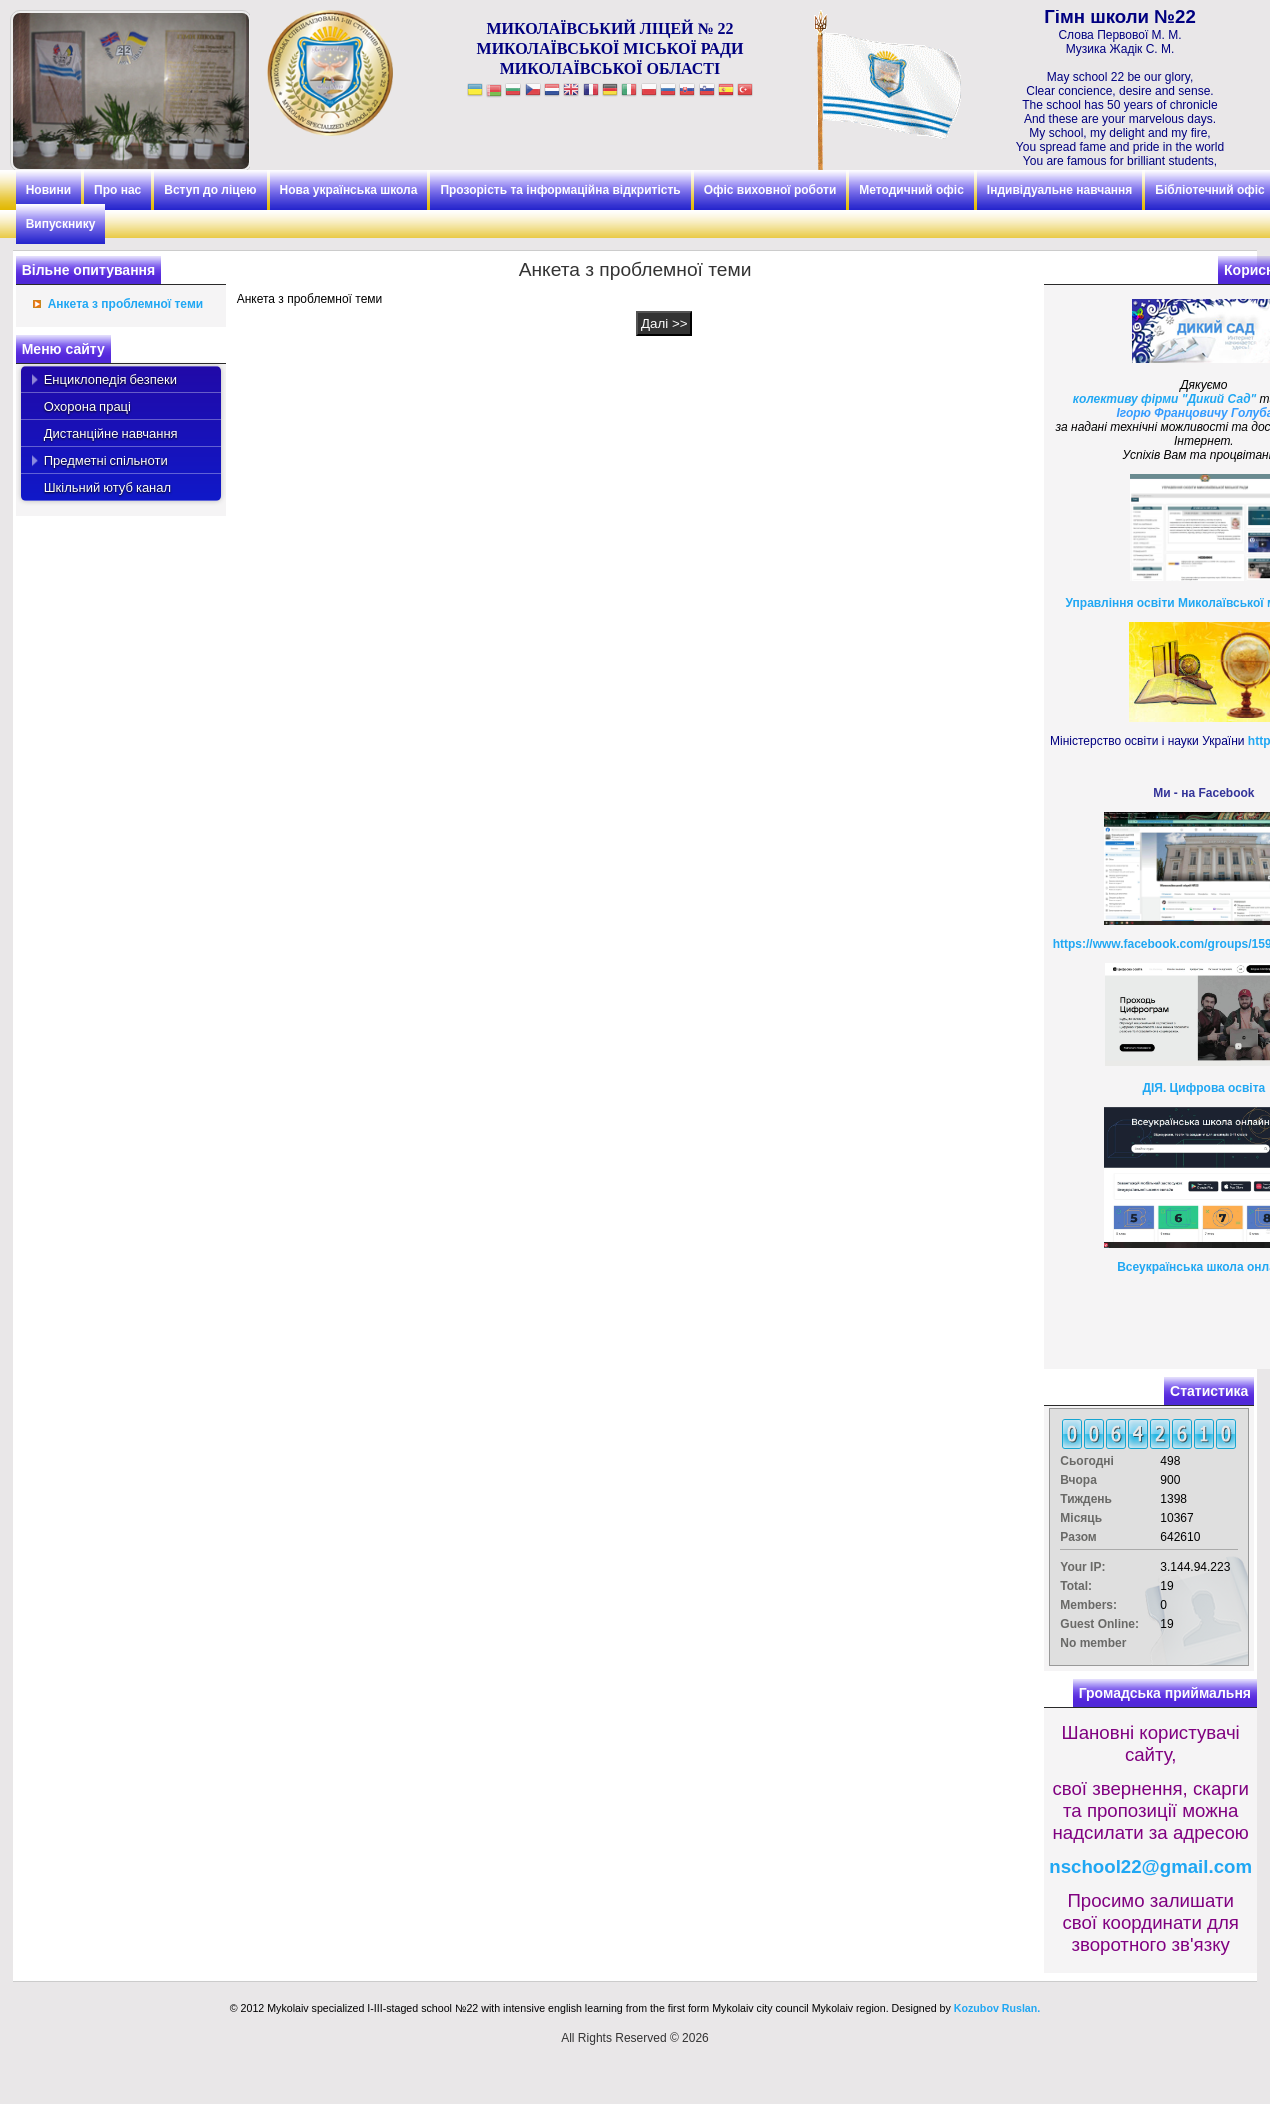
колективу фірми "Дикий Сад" (1164, 399)
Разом (1078, 1537)
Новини (48, 190)
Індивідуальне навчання (1059, 190)
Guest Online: (1099, 1624)
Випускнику (61, 224)
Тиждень (1086, 1499)
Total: (1076, 1586)
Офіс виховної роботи (770, 190)
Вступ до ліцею (210, 190)
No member (1093, 1643)
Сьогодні (1087, 1461)
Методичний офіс (911, 190)
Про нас (117, 190)
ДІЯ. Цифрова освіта (1203, 1088)
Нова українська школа (349, 190)
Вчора (1078, 1480)
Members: (1088, 1605)
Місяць (1081, 1518)
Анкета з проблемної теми (125, 304)
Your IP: (1082, 1567)
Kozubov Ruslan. (997, 2008)
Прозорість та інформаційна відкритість (560, 190)
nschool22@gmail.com (1150, 1866)
